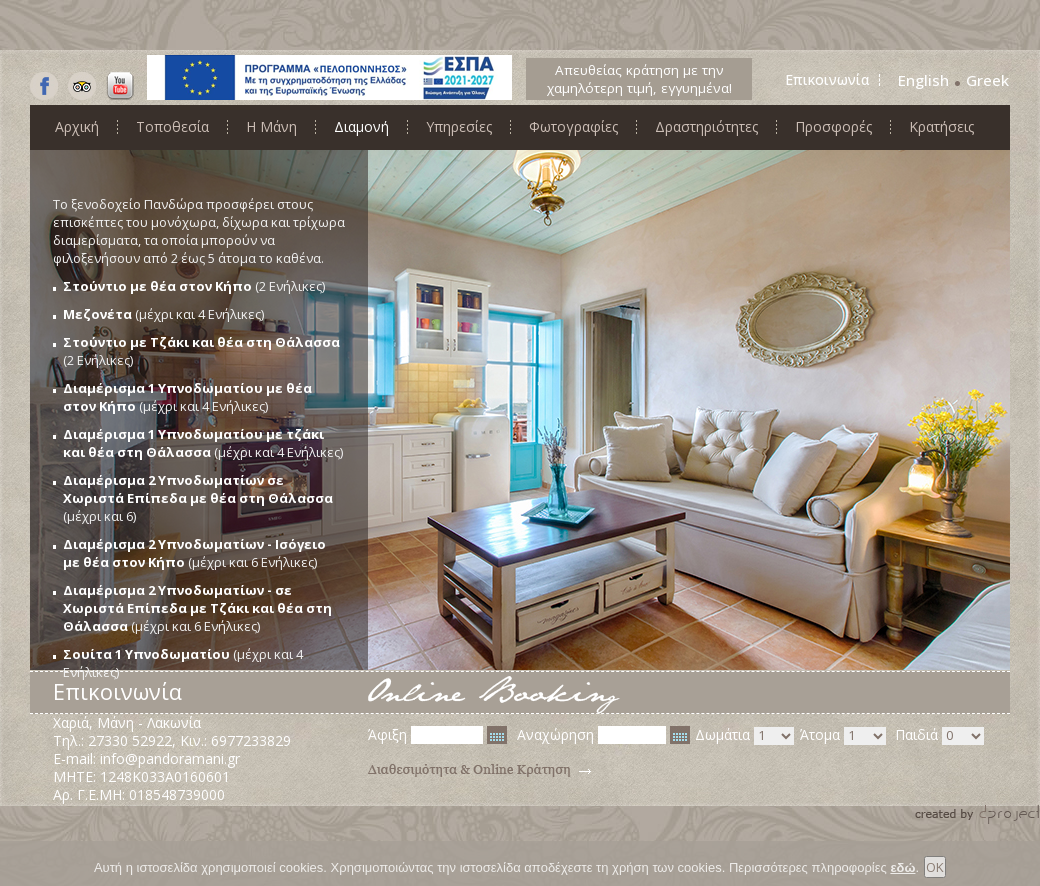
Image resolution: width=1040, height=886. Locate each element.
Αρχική (77, 127)
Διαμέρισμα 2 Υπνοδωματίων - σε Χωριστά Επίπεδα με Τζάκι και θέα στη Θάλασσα (197, 608)
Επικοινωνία (827, 79)
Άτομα (843, 735)
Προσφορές (833, 127)
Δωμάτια (744, 735)
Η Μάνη (271, 127)
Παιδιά (939, 735)
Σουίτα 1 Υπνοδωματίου (146, 654)
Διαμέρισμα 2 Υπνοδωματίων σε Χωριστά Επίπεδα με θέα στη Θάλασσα (198, 489)
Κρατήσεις (941, 127)
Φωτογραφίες (573, 127)
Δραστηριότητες (706, 127)
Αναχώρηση (603, 735)
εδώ (902, 872)
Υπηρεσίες (459, 127)
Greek (987, 80)
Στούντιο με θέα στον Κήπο (157, 286)
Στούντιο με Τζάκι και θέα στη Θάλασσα (201, 342)
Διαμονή (361, 127)
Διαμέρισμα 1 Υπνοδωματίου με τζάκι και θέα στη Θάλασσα (193, 443)
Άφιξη (437, 735)
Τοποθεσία (172, 127)
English (923, 80)
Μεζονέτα (97, 314)
